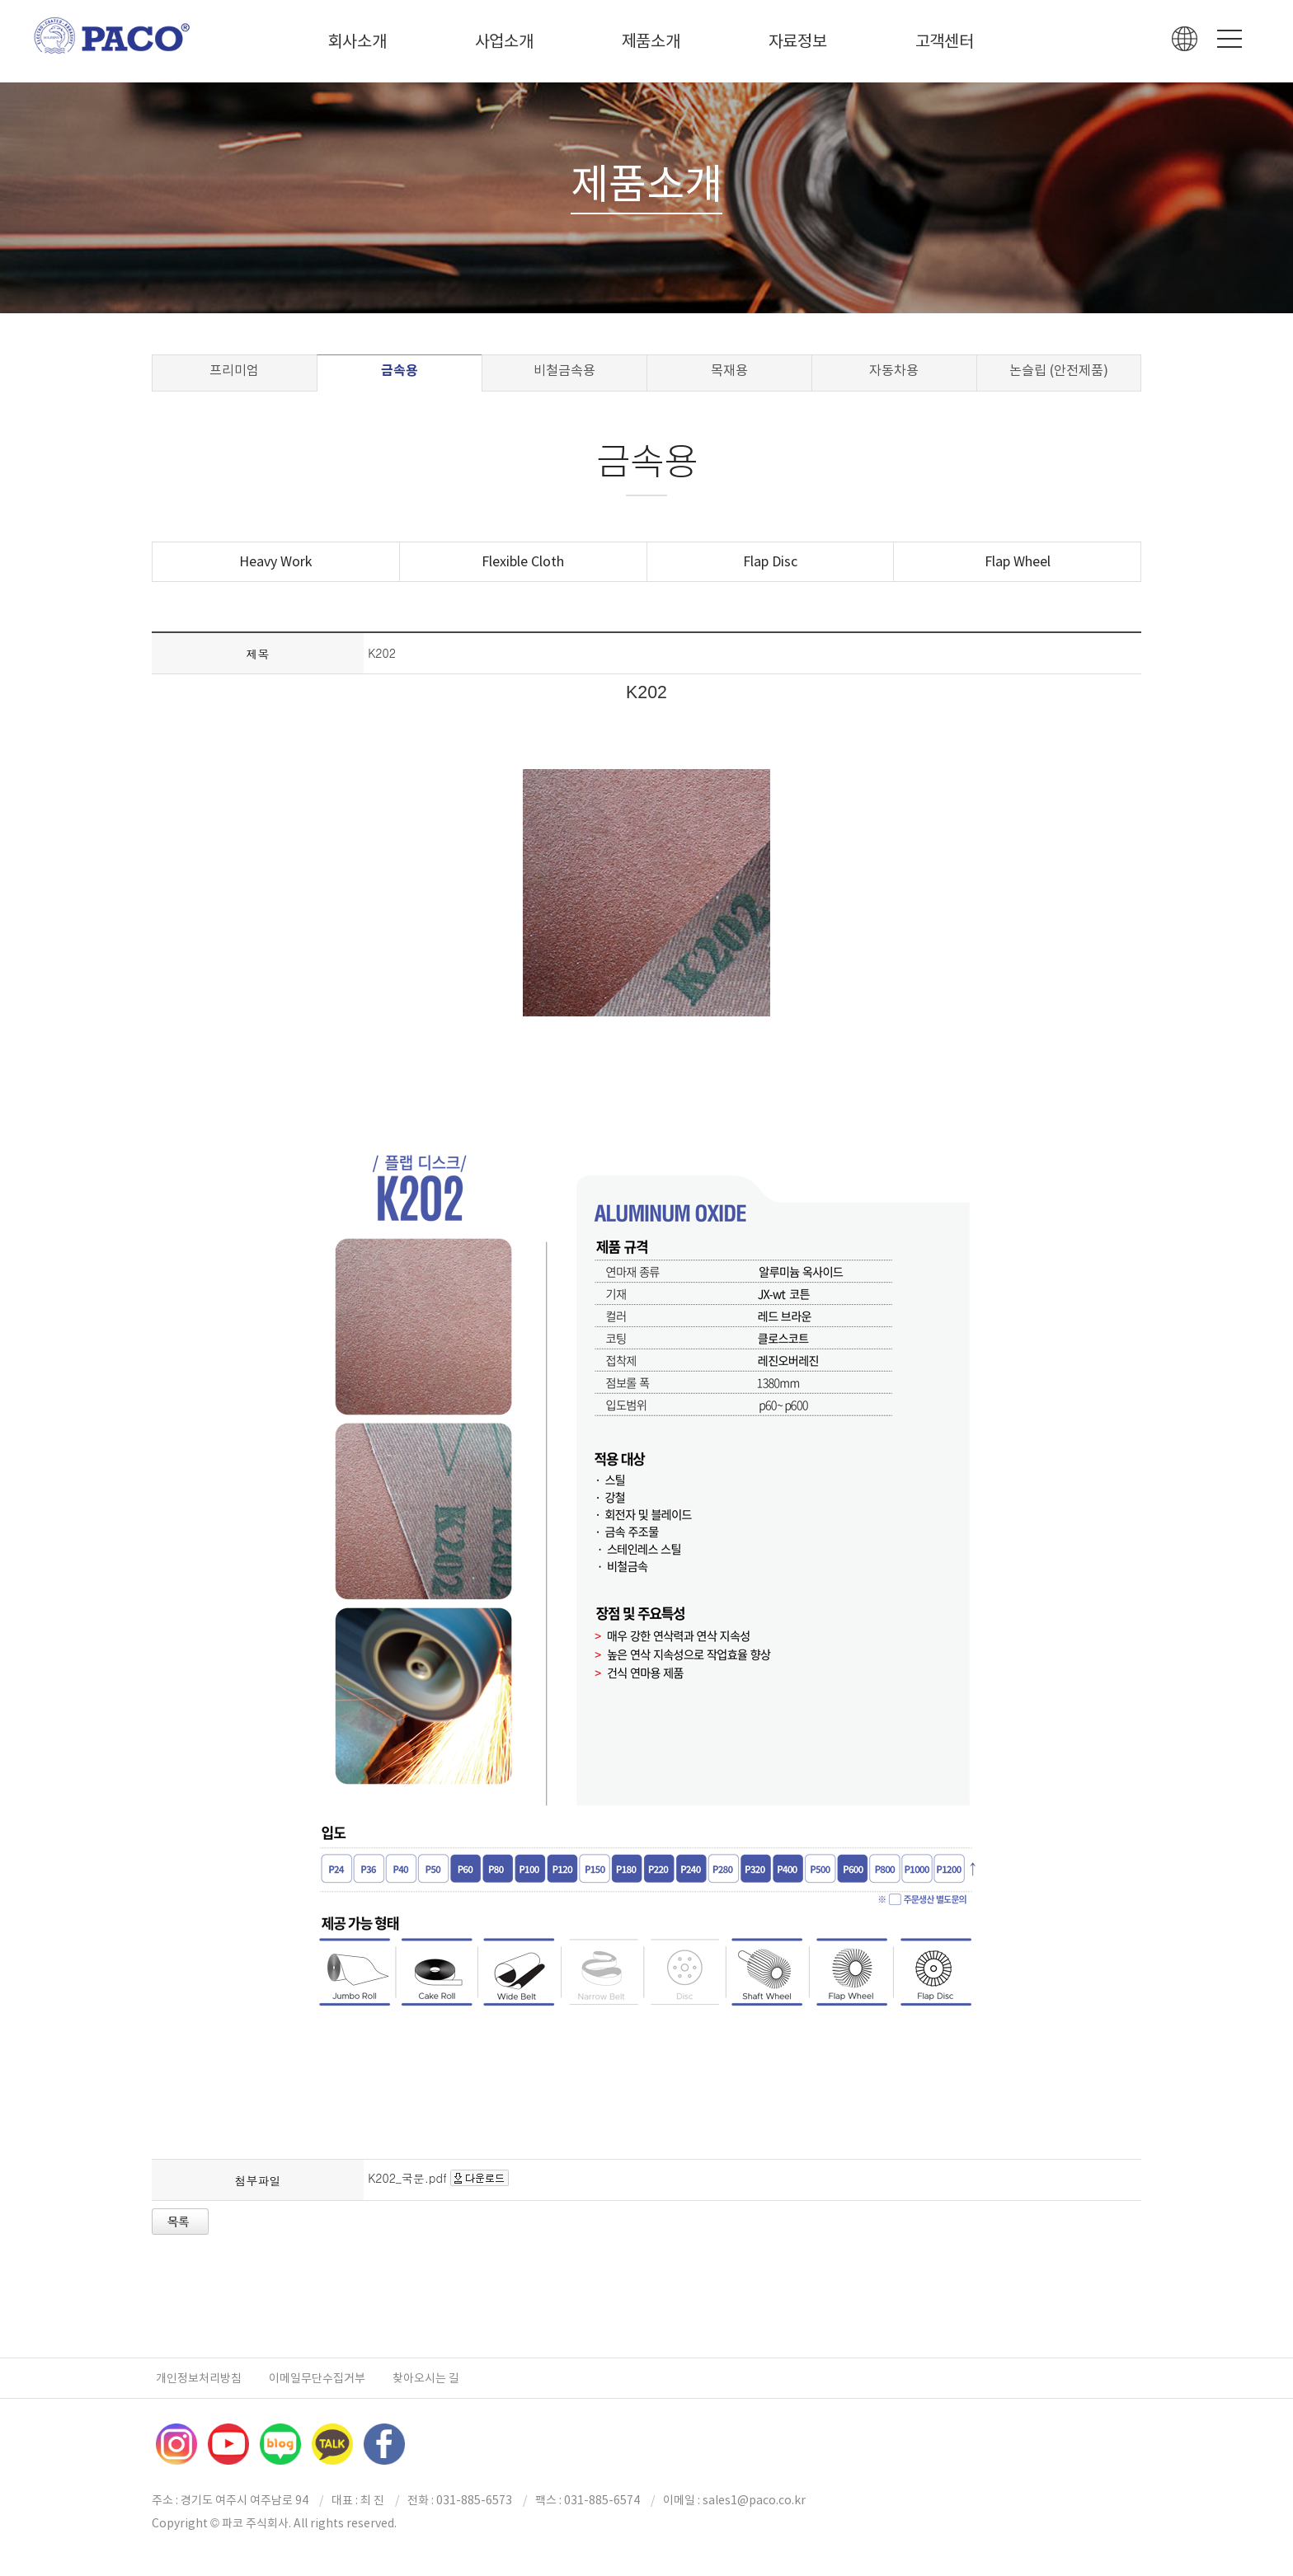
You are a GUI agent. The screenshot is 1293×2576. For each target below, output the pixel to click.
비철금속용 (564, 370)
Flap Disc (770, 561)
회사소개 (357, 41)
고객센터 (944, 41)
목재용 (729, 370)
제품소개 (651, 41)
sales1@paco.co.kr (754, 2500)
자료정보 (798, 41)
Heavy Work (275, 561)
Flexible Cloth (523, 561)
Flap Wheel (1018, 561)
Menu (1229, 38)
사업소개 (504, 41)
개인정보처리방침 (199, 2378)
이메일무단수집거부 (317, 2378)
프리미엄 (234, 370)
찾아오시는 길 (426, 2378)
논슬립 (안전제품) (1058, 370)
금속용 (399, 370)
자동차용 (894, 370)
